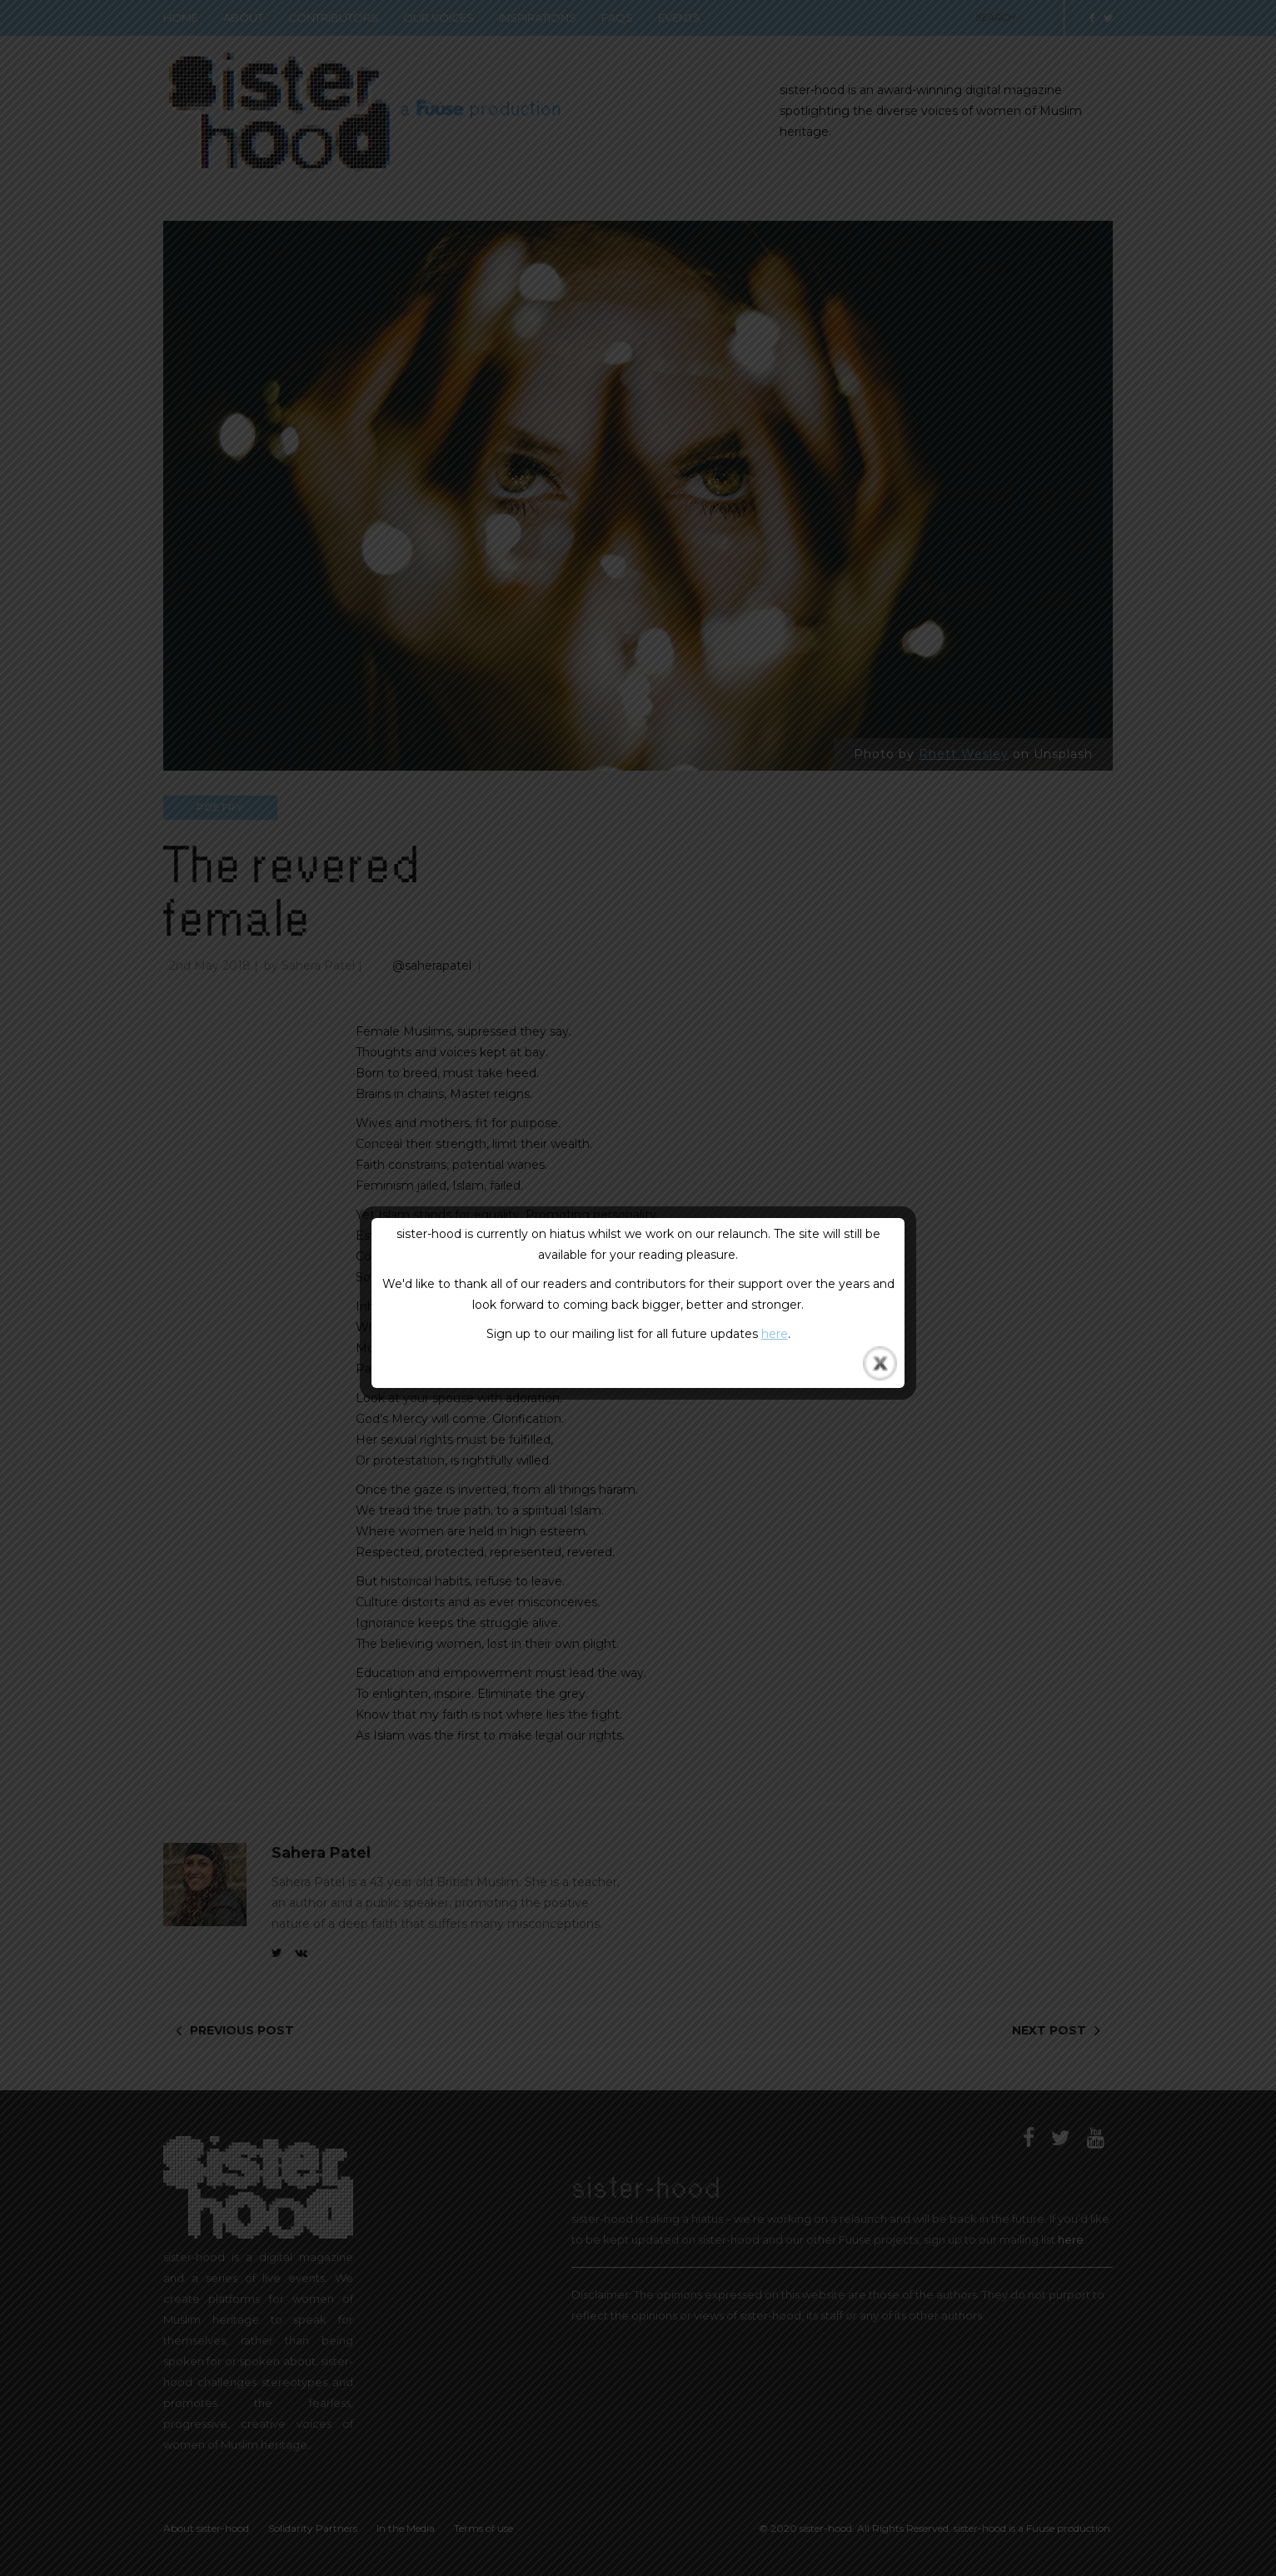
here (774, 1333)
